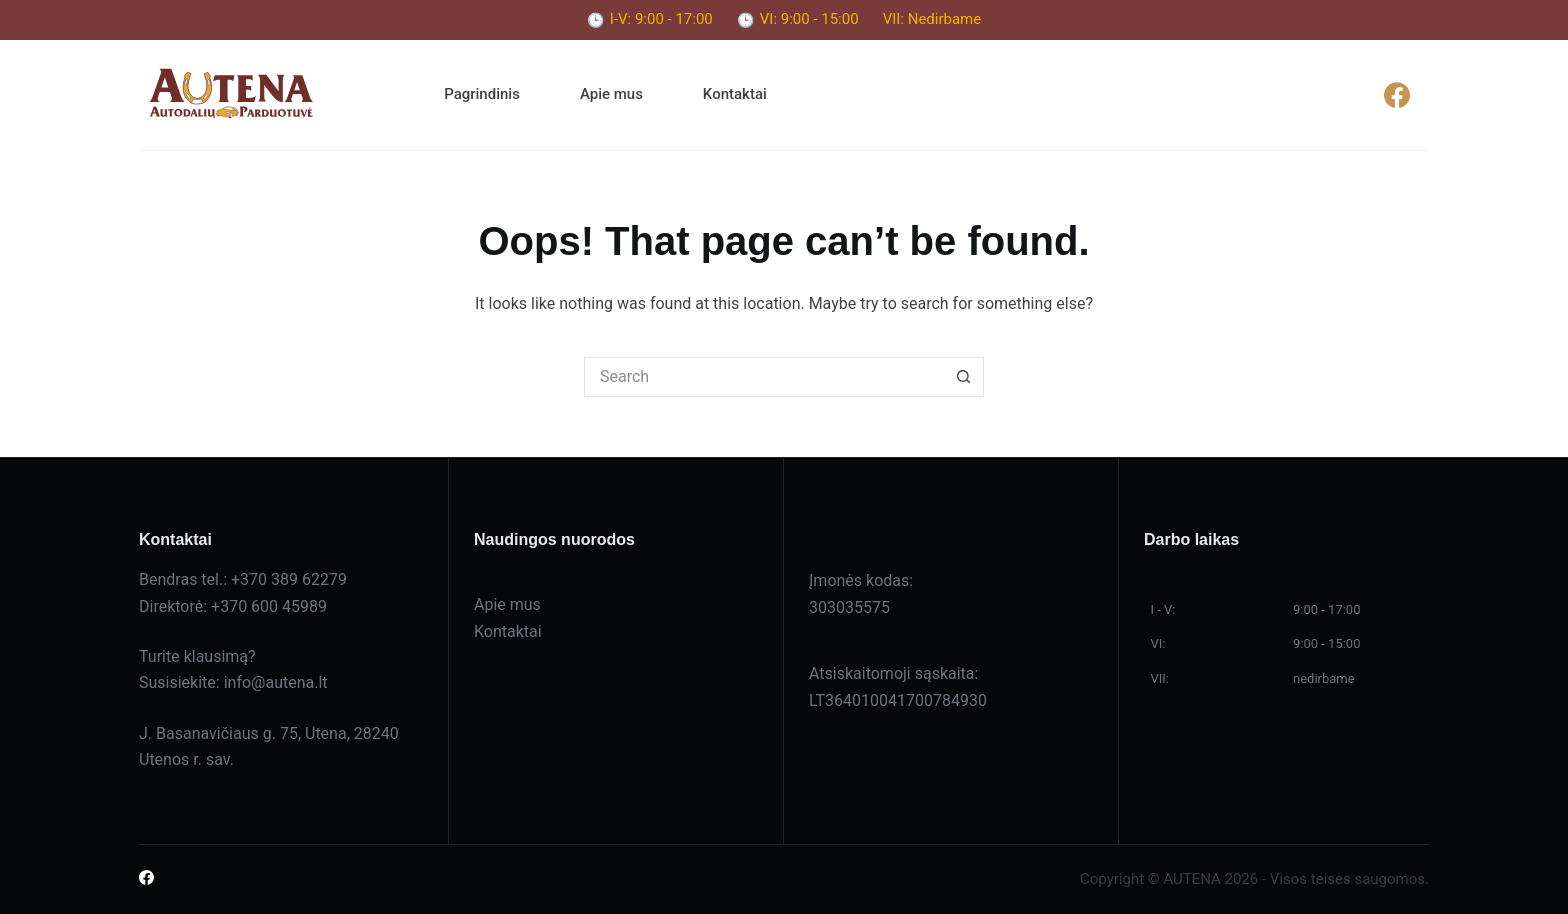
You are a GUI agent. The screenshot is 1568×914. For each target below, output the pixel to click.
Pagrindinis (482, 94)
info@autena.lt (276, 682)
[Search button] (964, 377)
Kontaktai (735, 94)
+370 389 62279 (289, 579)
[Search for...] (764, 377)
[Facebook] (1396, 94)
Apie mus (611, 94)
